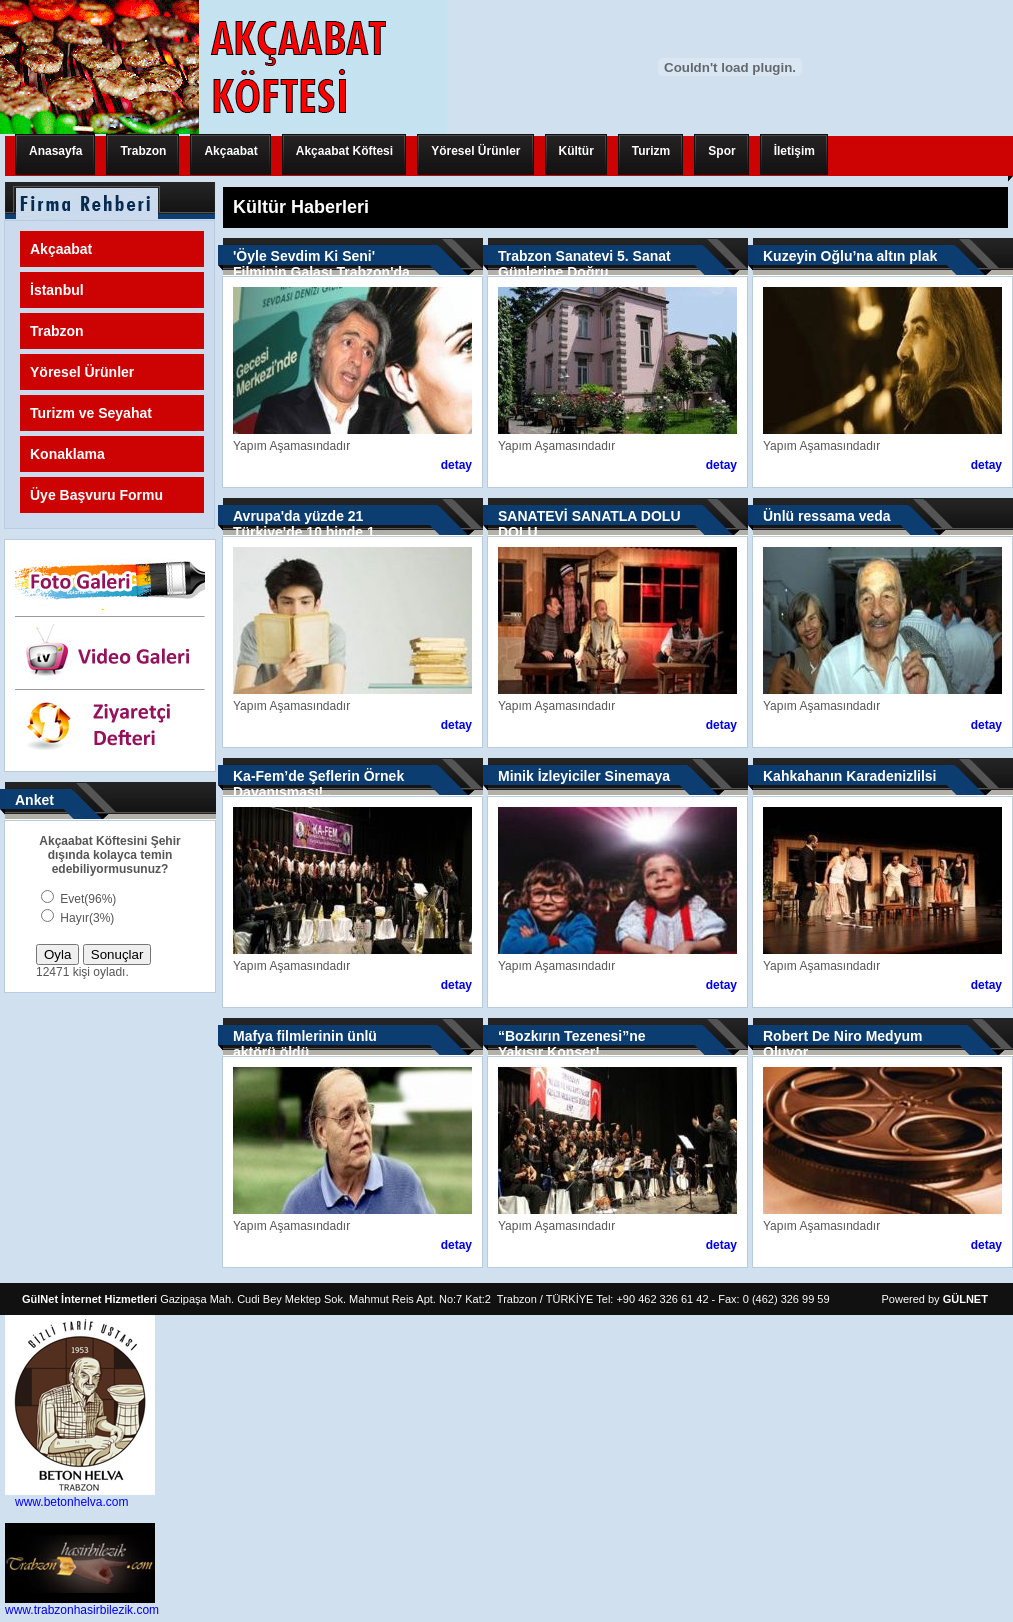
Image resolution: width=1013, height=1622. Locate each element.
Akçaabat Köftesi (344, 151)
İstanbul (57, 290)
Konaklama (67, 454)
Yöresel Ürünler (475, 151)
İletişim (794, 151)
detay (456, 465)
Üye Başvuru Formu (96, 495)
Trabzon (143, 151)
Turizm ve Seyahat (91, 413)
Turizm (651, 151)
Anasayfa (55, 151)
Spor (721, 151)
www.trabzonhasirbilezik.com (82, 1610)
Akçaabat (230, 151)
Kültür (576, 151)
